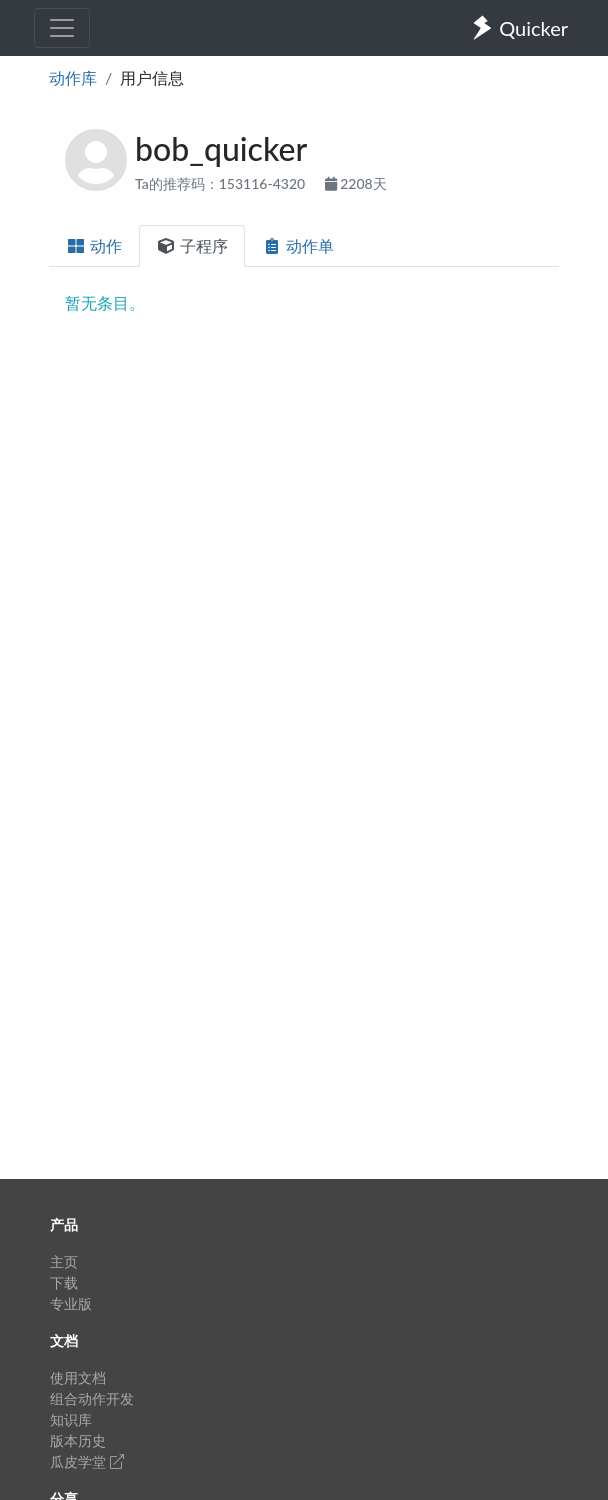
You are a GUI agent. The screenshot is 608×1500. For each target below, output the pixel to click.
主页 (64, 1261)
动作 (94, 245)
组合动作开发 (92, 1398)
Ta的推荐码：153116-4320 (222, 183)
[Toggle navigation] (62, 28)
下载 (64, 1282)
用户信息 (152, 77)
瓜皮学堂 (87, 1461)
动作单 (298, 245)
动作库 (73, 77)
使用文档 (78, 1377)
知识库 (71, 1419)
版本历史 (78, 1440)
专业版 (71, 1303)
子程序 (192, 245)
